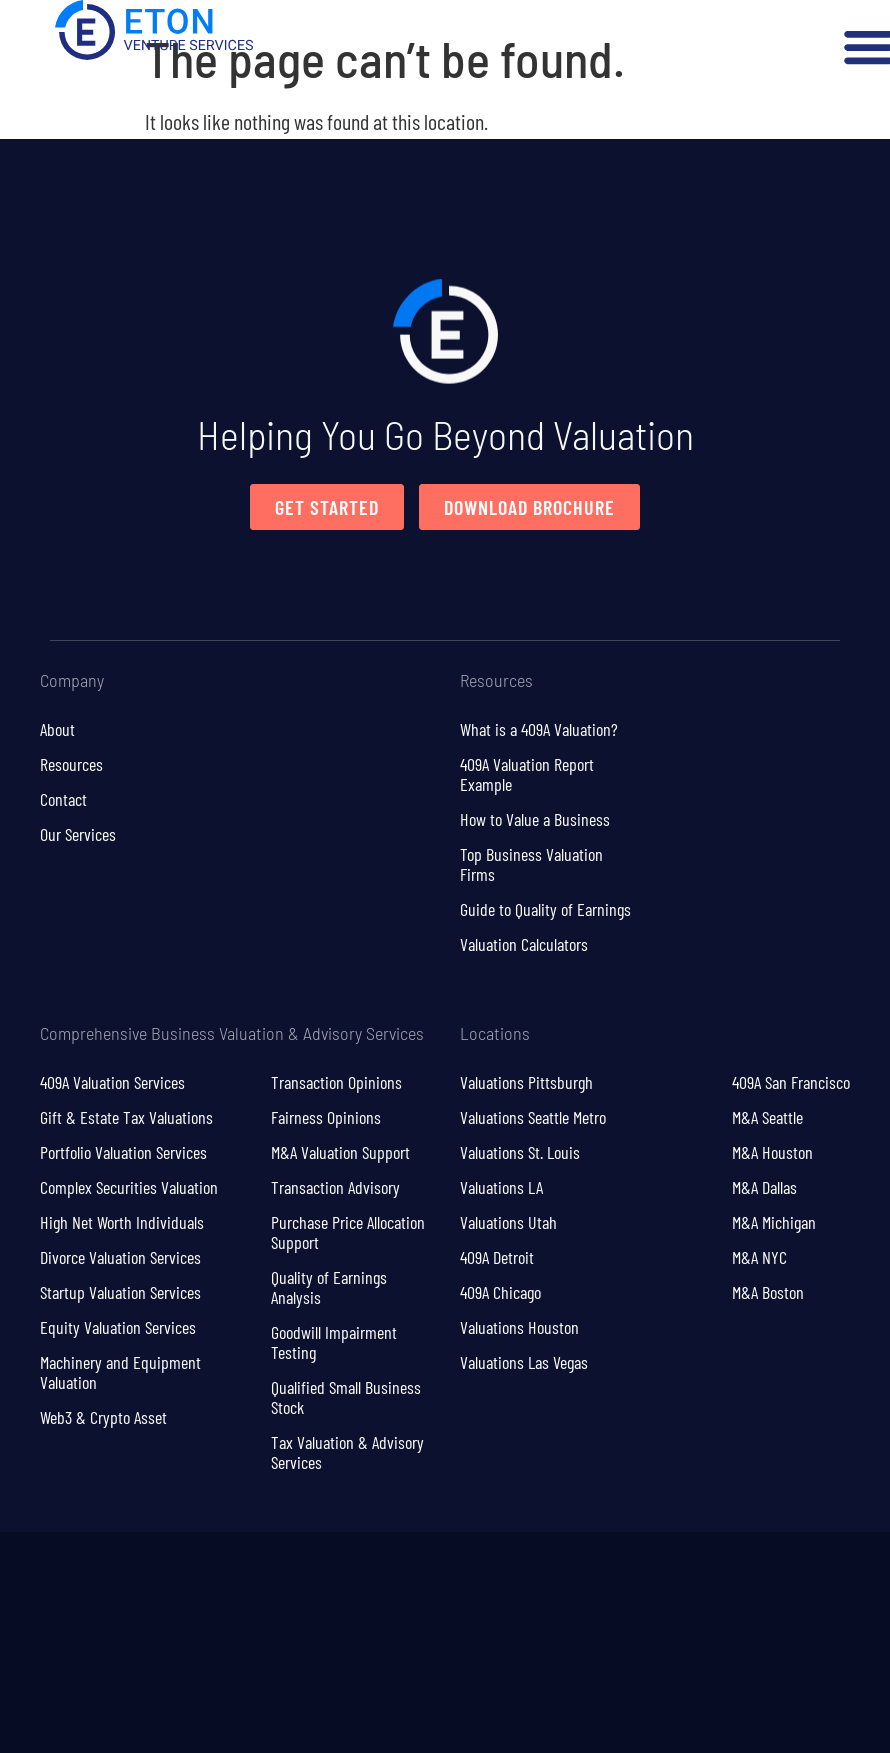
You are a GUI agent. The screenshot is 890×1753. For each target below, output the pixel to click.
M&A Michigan (774, 1222)
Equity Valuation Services (118, 1327)
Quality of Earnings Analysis (329, 1287)
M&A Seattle (767, 1117)
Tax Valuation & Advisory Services (347, 1452)
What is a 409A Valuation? (539, 729)
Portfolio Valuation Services (123, 1152)
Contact (63, 799)
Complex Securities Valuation (129, 1187)
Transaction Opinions (336, 1082)
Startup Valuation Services (120, 1292)
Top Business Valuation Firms (531, 864)
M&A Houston (772, 1152)
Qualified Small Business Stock (346, 1397)
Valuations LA (501, 1187)
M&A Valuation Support (340, 1152)
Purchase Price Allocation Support (348, 1232)
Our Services (78, 834)
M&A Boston (768, 1292)
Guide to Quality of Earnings (545, 909)
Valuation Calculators (524, 944)
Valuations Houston (519, 1327)
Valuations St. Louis (520, 1152)
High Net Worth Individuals (122, 1222)
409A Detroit (497, 1257)
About (57, 729)
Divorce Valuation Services (120, 1257)
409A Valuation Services (112, 1082)
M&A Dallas (764, 1187)
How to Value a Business (535, 819)
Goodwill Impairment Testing (334, 1342)
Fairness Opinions (326, 1117)
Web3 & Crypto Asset (103, 1417)
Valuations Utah (508, 1222)
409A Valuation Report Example (527, 774)
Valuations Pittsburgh (526, 1082)
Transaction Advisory (335, 1187)
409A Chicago (500, 1292)
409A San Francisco (791, 1082)
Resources (71, 764)
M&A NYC (759, 1257)
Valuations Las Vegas (524, 1362)
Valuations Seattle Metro (533, 1117)
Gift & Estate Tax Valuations (126, 1117)
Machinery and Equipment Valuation (120, 1372)
